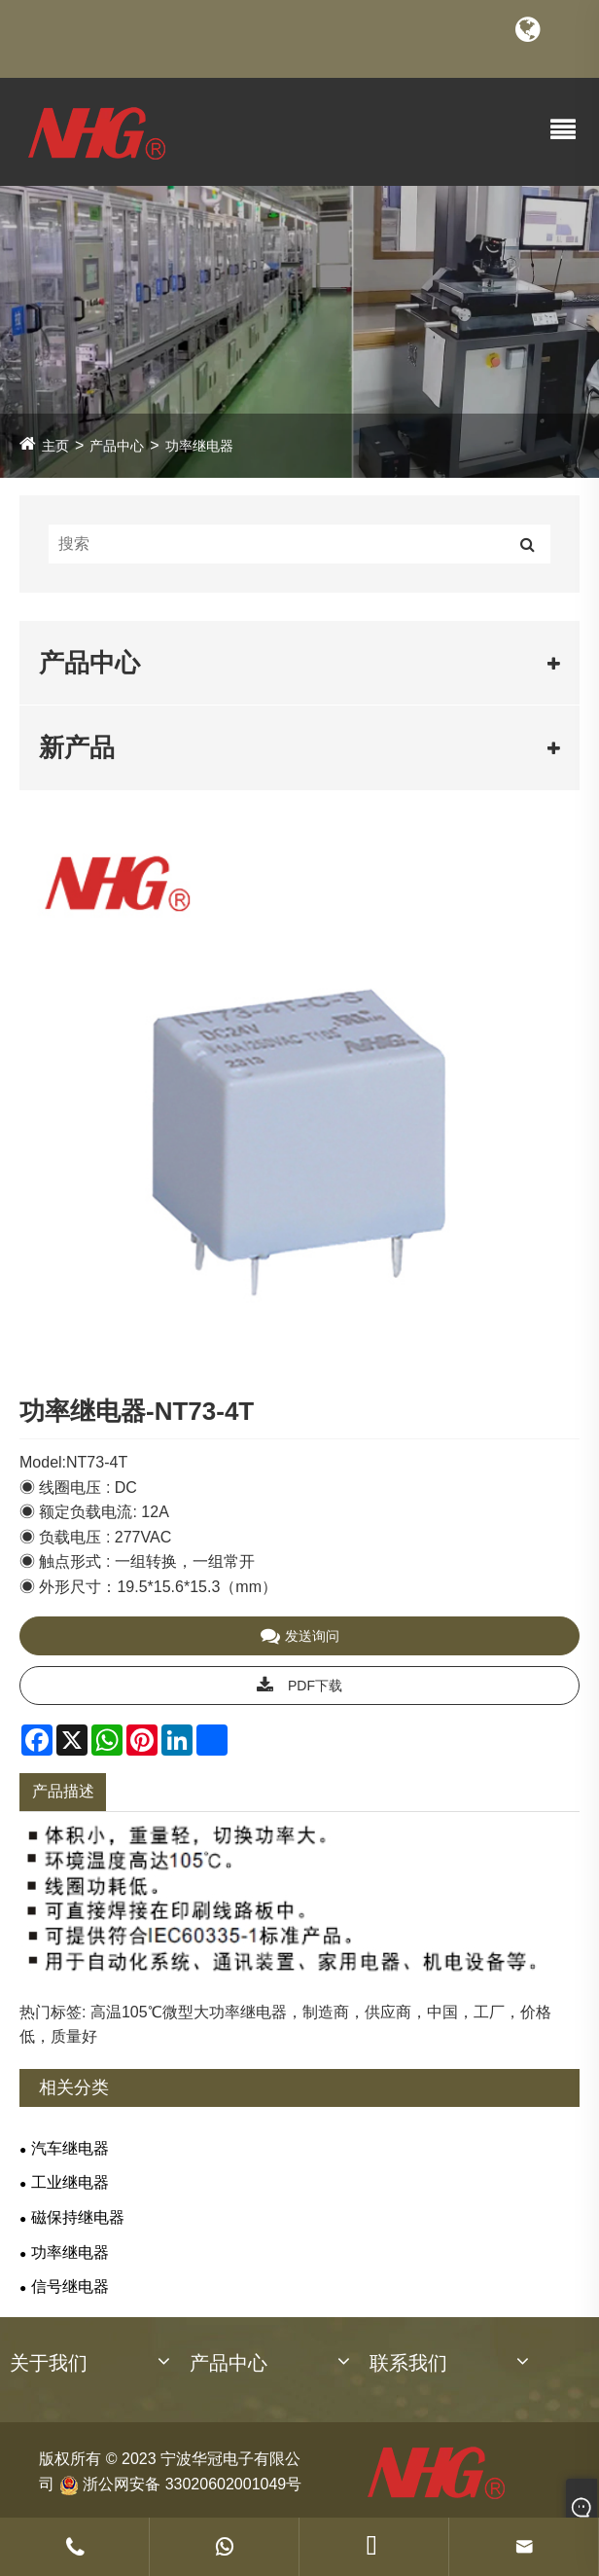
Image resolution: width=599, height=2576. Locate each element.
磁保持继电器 (77, 2217)
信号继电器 (70, 2286)
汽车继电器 (70, 2148)
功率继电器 (199, 446)
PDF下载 (299, 1685)
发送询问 (300, 1636)
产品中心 (116, 446)
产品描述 (63, 1791)
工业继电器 (70, 2182)
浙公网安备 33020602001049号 (180, 2483)
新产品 (77, 747)
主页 (55, 446)
